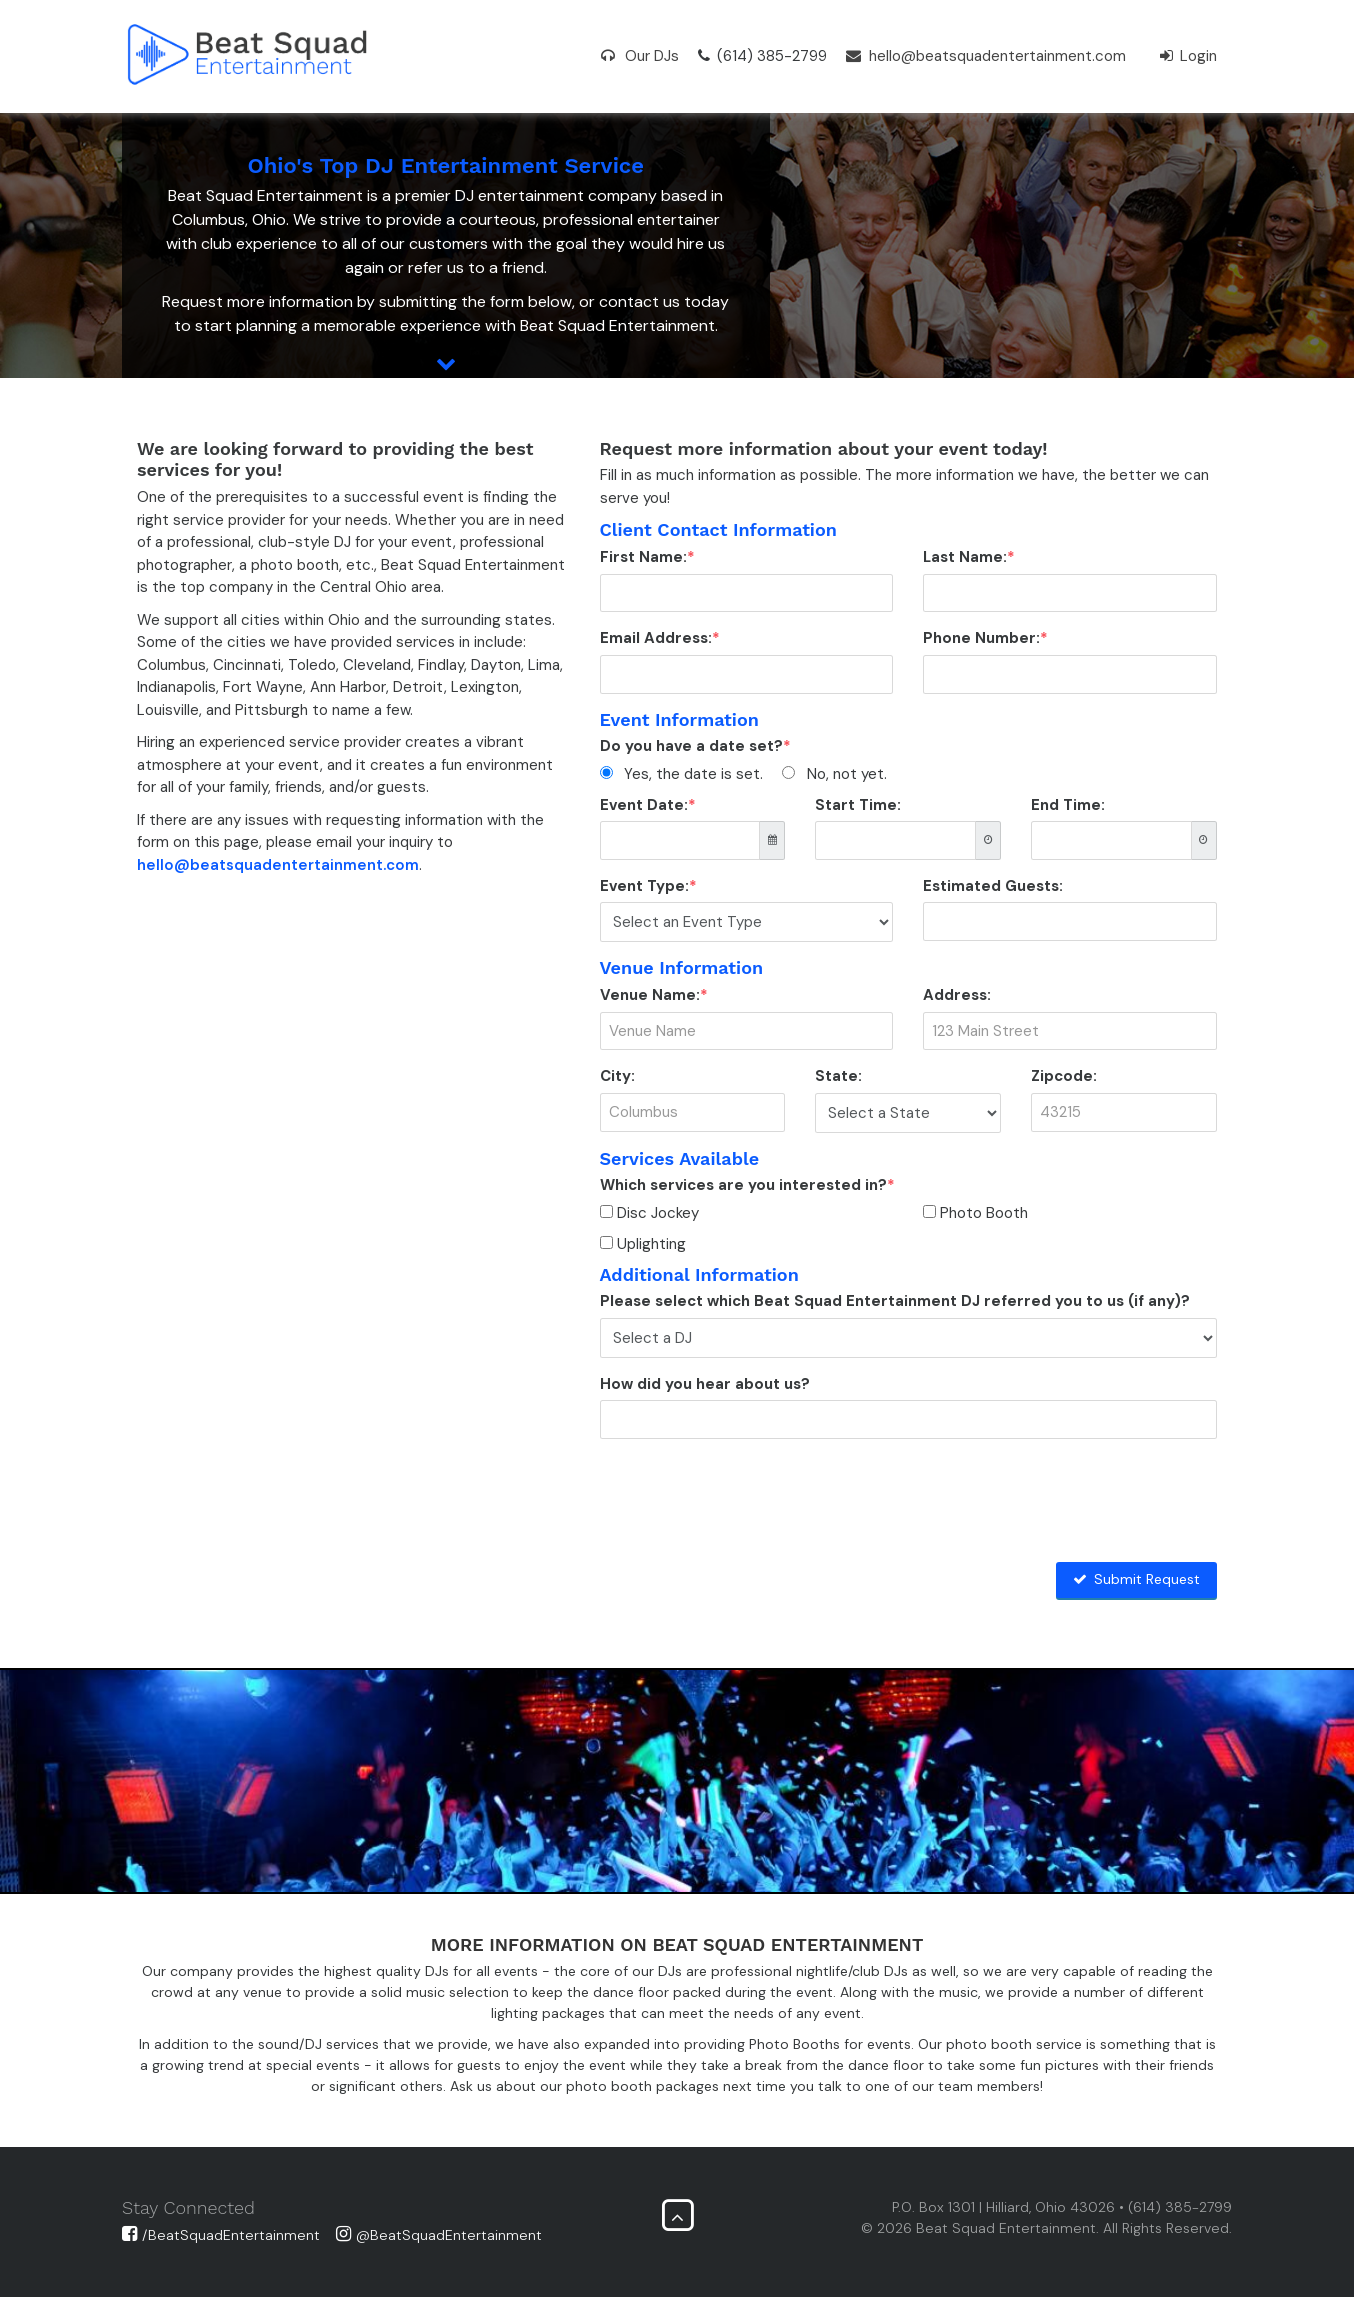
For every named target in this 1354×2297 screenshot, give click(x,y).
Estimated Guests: (993, 886)
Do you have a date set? (691, 746)
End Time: (1068, 805)
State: (838, 1076)
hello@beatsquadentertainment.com (986, 56)
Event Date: (644, 805)
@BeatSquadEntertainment (439, 2235)
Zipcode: (1064, 1076)
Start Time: (858, 805)
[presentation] (752, 1493)
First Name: (643, 557)
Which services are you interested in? (743, 1185)
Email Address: (656, 638)
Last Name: (965, 557)
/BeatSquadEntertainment (221, 2235)
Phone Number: (981, 638)
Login (1189, 56)
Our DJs (640, 56)
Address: (957, 995)
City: (617, 1076)
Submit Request (1136, 1579)
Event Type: (644, 886)
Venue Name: (650, 995)
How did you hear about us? (705, 1384)
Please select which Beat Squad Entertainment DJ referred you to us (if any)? (895, 1301)
